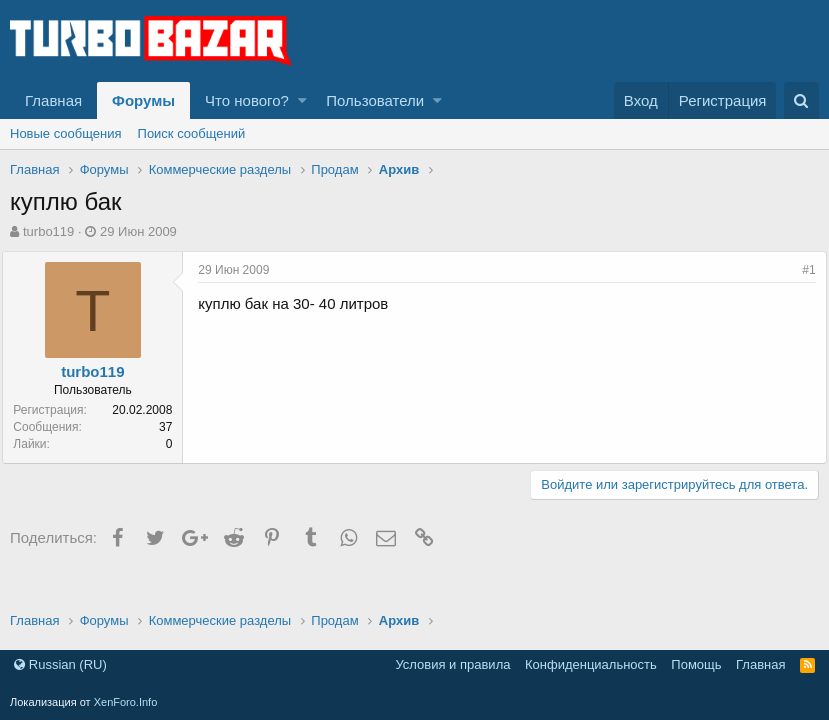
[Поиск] (801, 100)
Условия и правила (452, 664)
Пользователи (375, 100)
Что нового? (247, 100)
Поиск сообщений (192, 133)
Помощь (696, 664)
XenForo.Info (126, 702)
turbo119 (48, 231)
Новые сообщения (66, 133)
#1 (801, 270)
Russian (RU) (60, 664)
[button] (302, 100)
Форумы (143, 100)
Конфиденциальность (591, 664)
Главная (53, 100)
